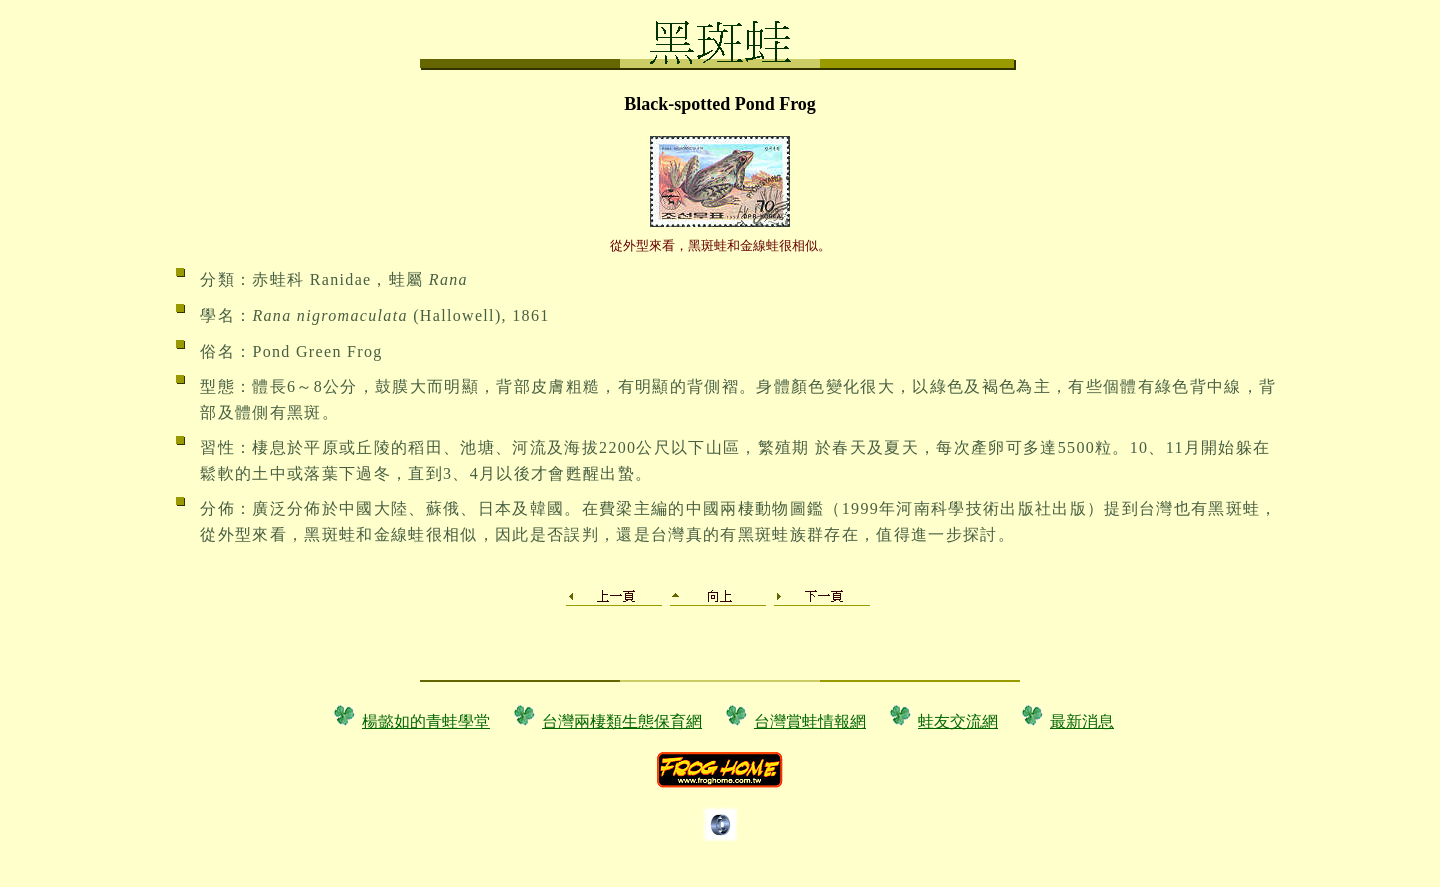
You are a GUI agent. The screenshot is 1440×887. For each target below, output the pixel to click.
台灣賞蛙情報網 (810, 721)
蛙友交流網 (958, 721)
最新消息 (1082, 721)
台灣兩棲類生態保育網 (622, 721)
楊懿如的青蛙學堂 (426, 721)
